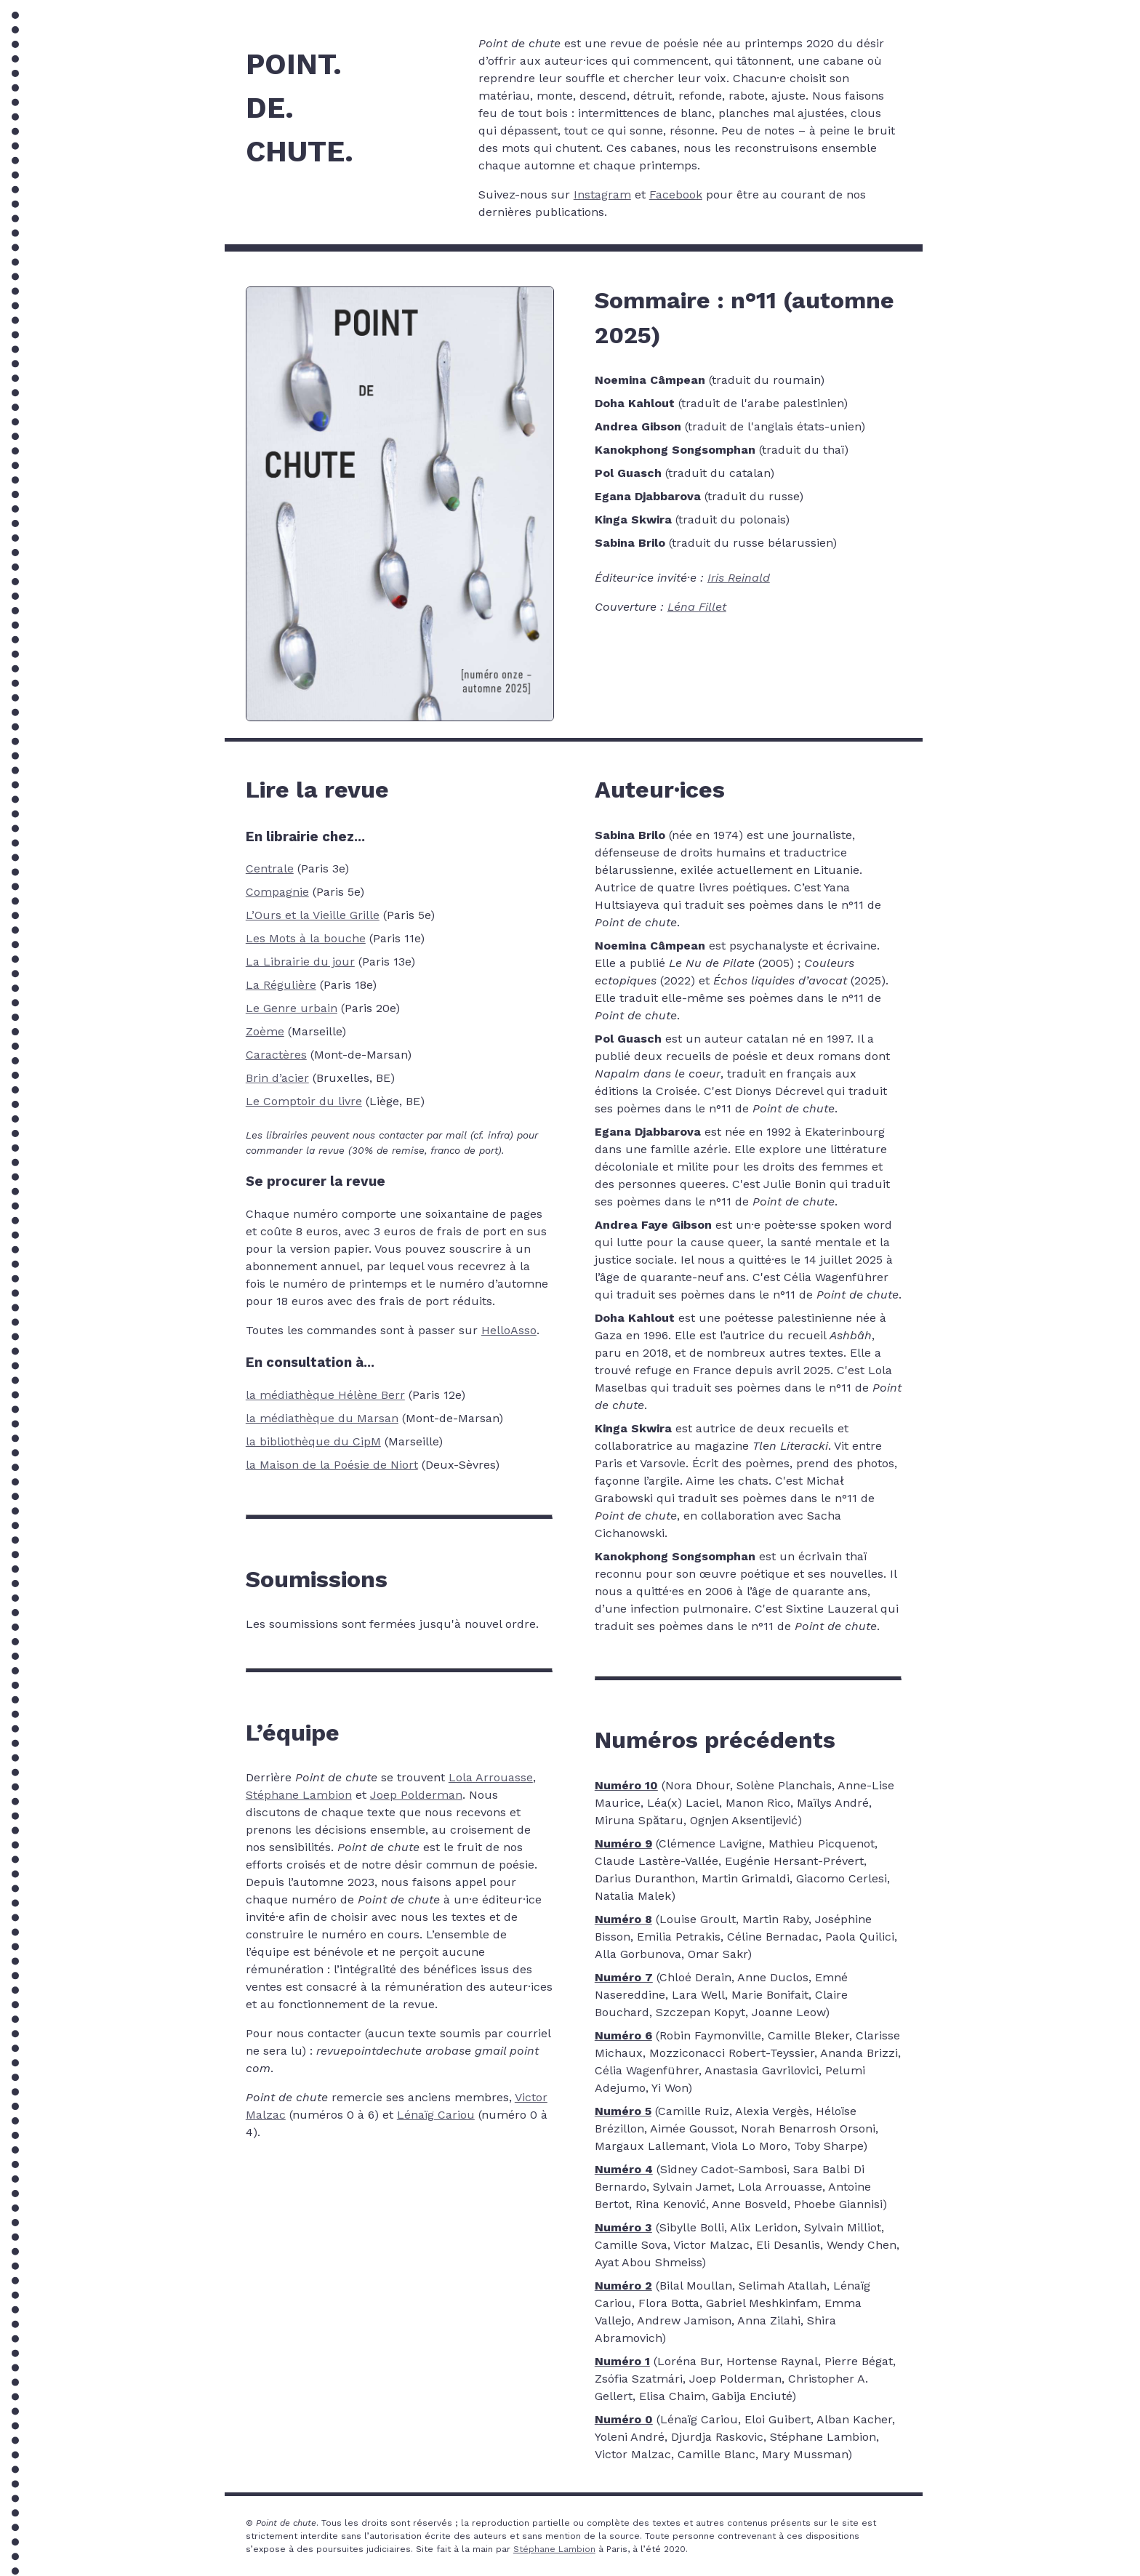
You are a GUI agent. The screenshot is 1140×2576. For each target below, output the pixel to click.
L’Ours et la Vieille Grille (313, 915)
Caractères (276, 1055)
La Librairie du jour (300, 961)
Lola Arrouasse (491, 1777)
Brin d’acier (277, 1078)
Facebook (675, 194)
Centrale (270, 868)
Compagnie (277, 892)
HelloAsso (509, 1330)
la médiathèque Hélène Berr (325, 1395)
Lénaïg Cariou (436, 2115)
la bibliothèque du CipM (313, 1441)
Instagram (602, 194)
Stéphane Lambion (299, 1795)
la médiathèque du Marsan (322, 1418)
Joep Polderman (416, 1795)
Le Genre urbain (291, 1008)
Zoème (265, 1031)
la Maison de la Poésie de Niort (332, 1465)
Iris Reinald (738, 578)
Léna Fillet (696, 607)
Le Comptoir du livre (304, 1101)
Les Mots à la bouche (306, 938)
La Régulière (281, 985)
